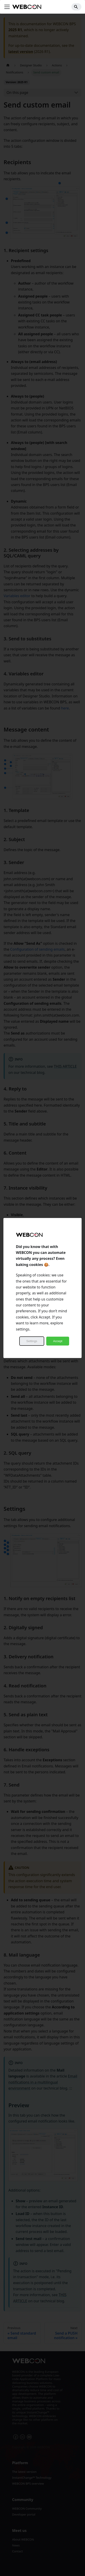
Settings (31, 1341)
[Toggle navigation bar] (7, 6)
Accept (57, 1341)
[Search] (76, 6)
